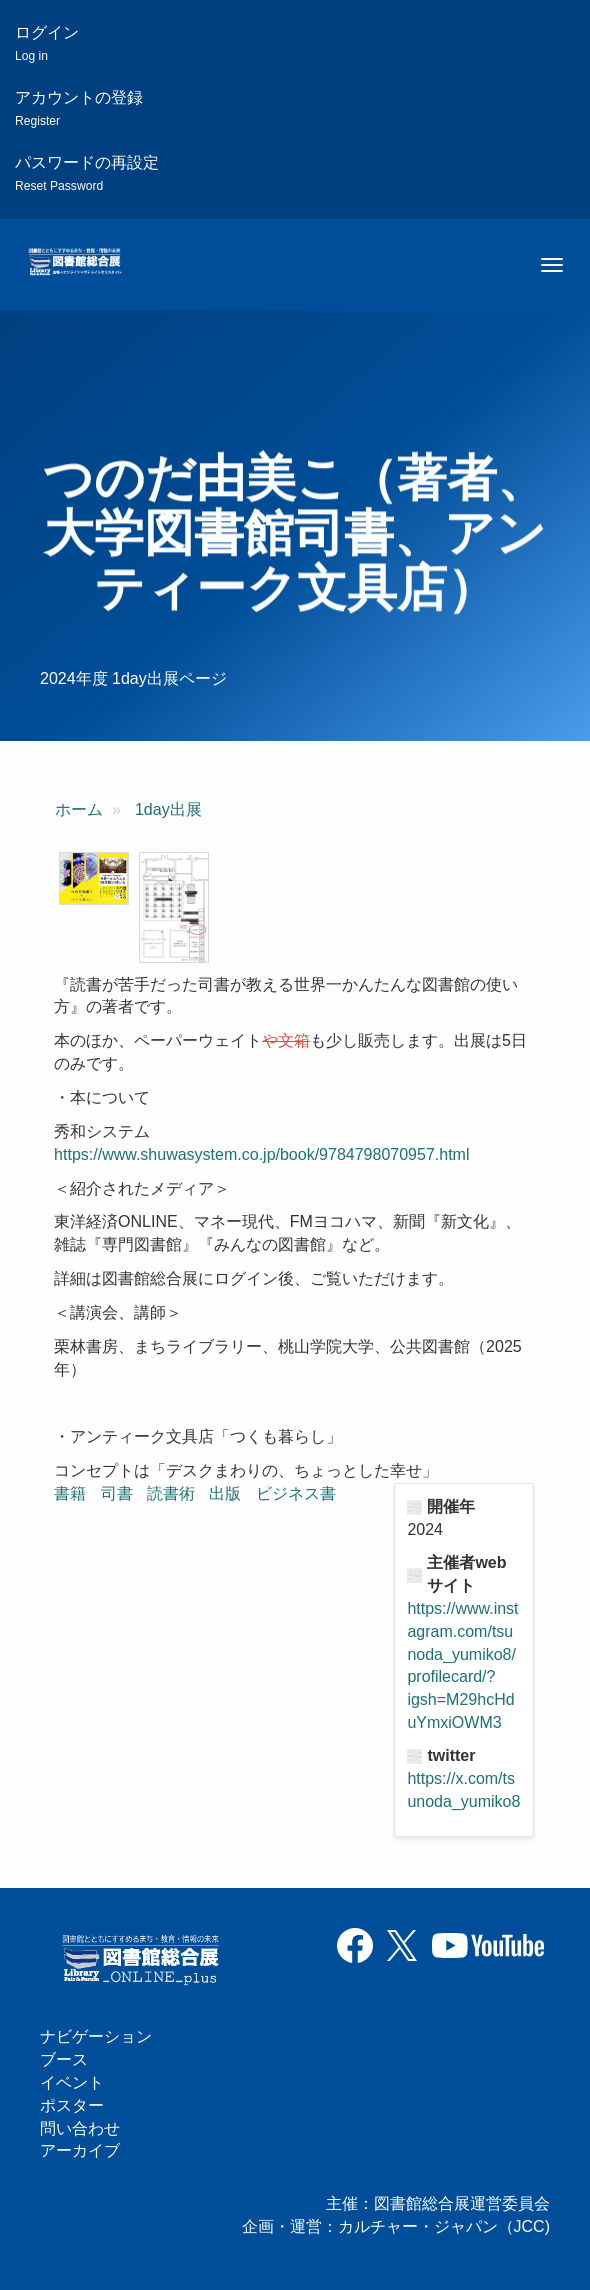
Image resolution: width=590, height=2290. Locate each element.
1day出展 (168, 809)
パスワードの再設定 (87, 173)
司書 (117, 1493)
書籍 (70, 1493)
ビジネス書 (296, 1493)
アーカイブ (80, 2150)
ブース (64, 2059)
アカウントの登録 (79, 108)
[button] (94, 878)
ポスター (72, 2105)
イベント (72, 2082)
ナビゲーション (96, 2036)
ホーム (79, 809)
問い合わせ (80, 2128)
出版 (225, 1493)
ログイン (47, 43)
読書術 (171, 1493)
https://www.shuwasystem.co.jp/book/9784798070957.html (261, 1154)
